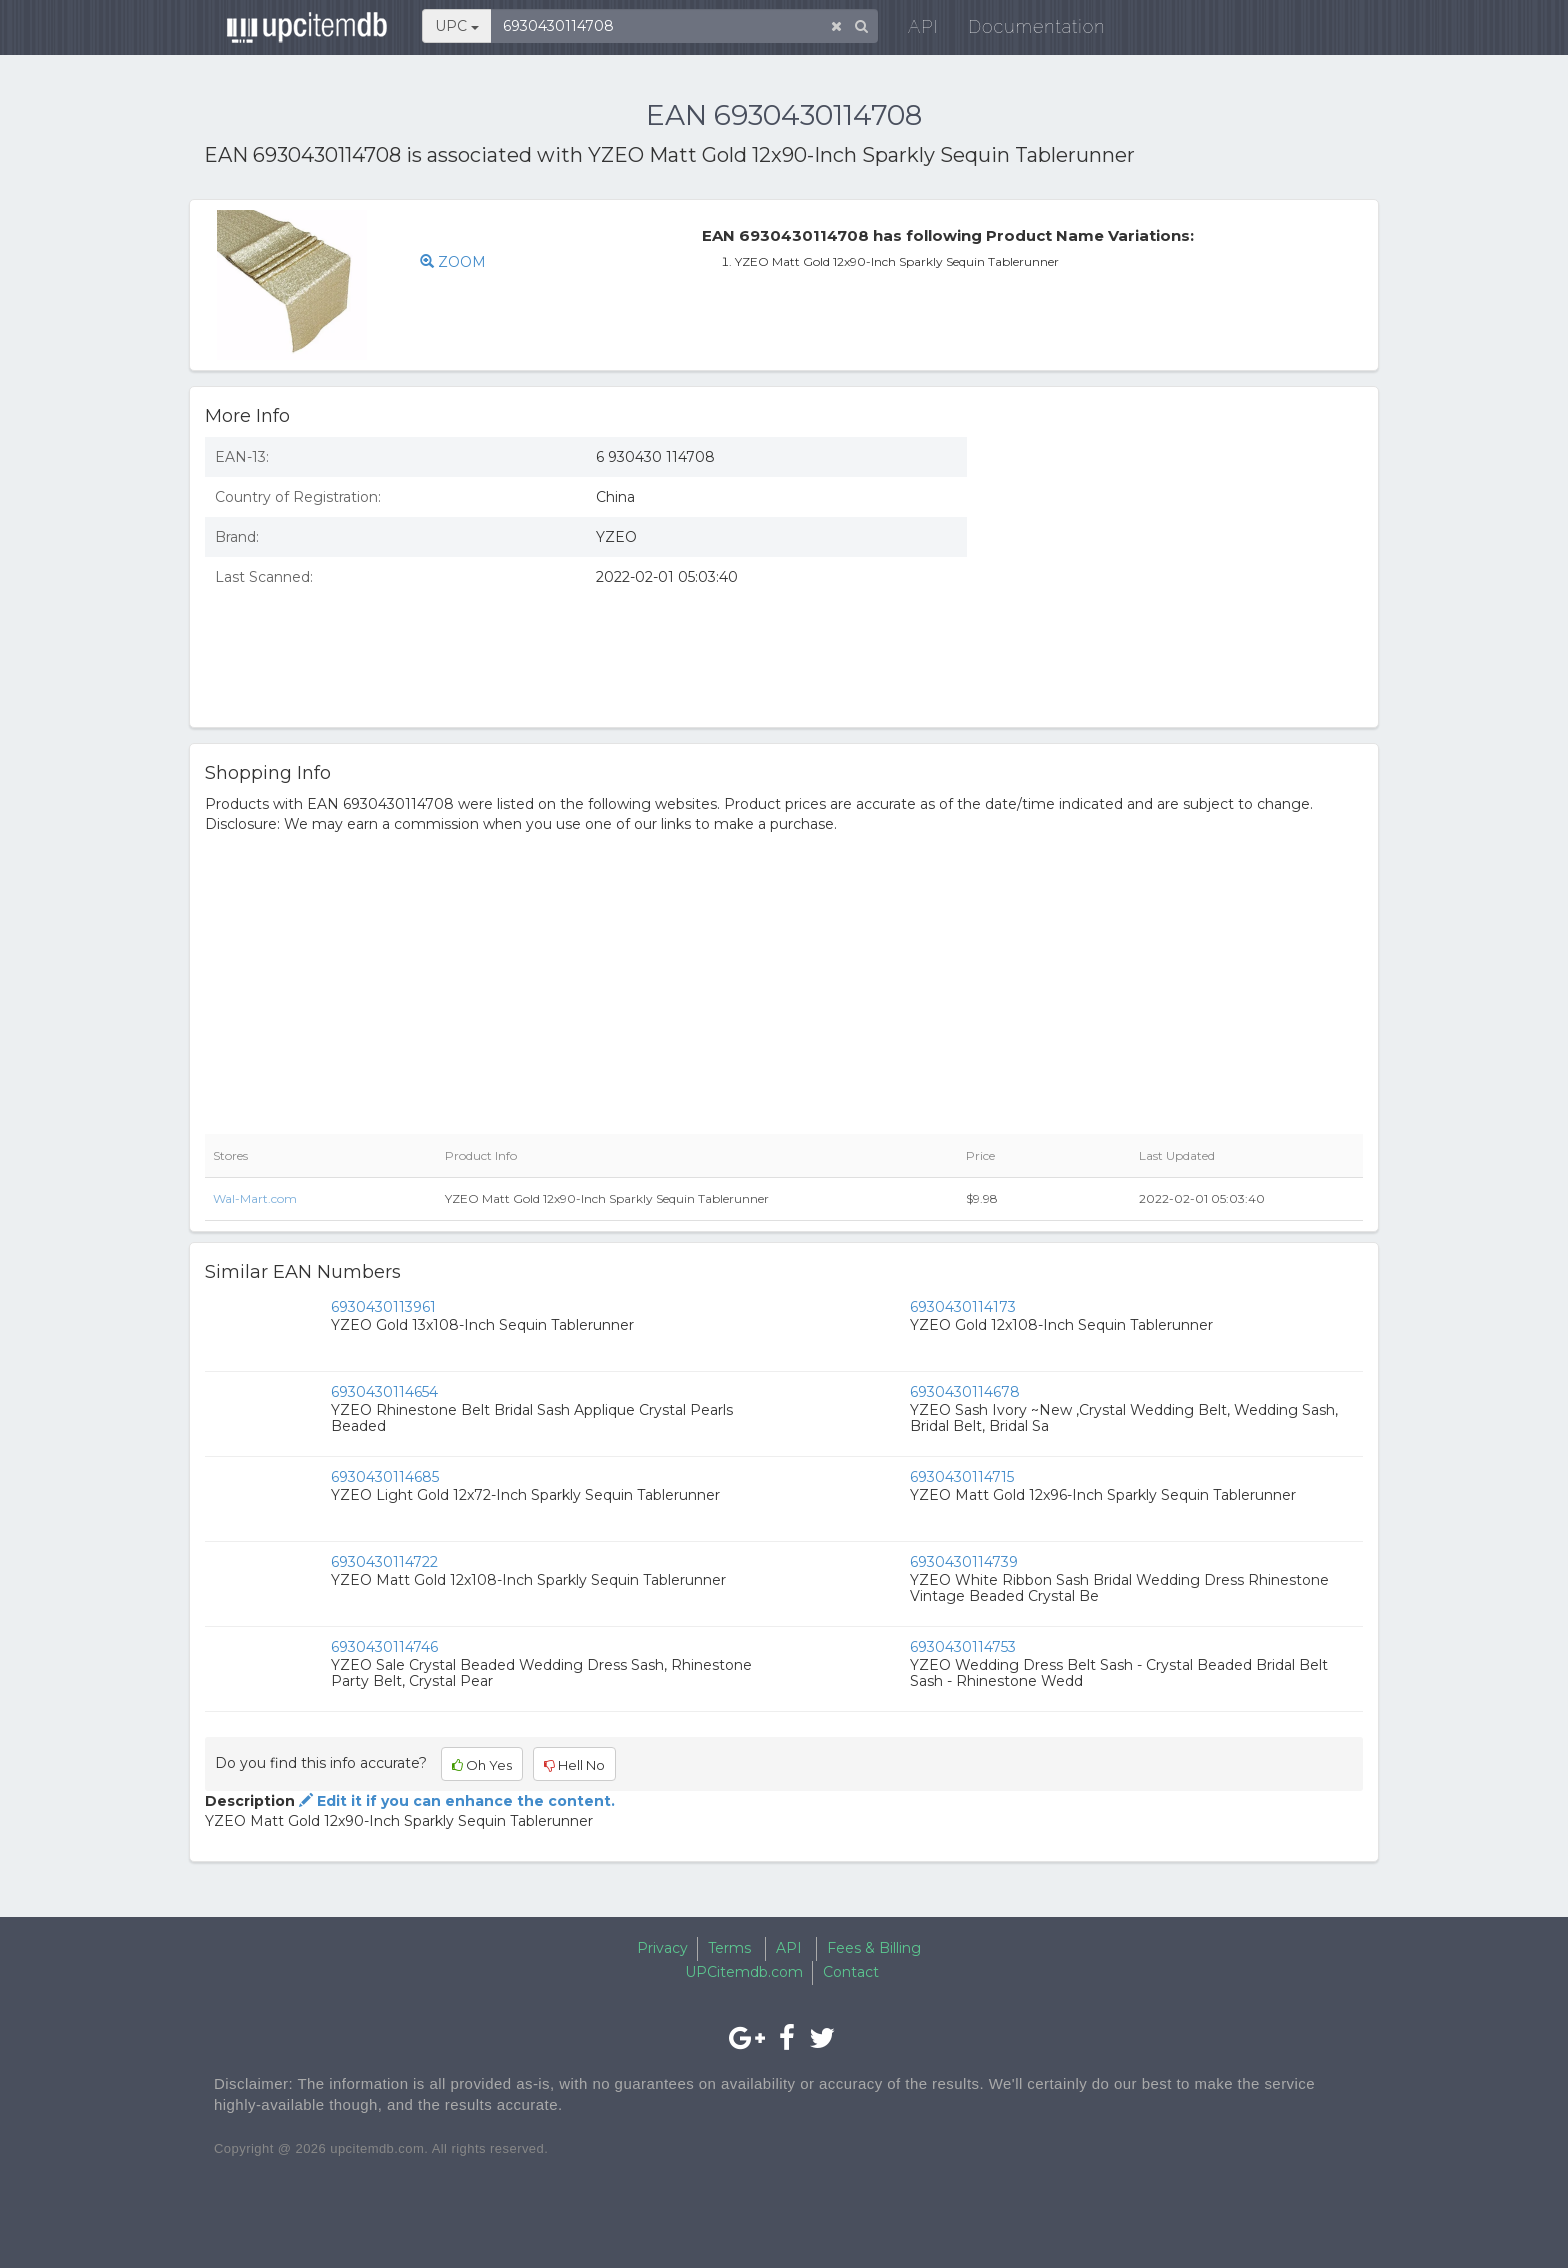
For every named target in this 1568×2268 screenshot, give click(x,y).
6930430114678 (965, 1392)
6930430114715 (962, 1477)
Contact (851, 1972)
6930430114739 (964, 1562)
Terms (729, 1948)
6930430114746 (384, 1647)
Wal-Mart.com (255, 1198)
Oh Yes (482, 1765)
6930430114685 (385, 1477)
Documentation (1028, 29)
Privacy (662, 1948)
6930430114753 (963, 1647)
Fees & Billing (874, 1948)
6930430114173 (963, 1307)
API (915, 29)
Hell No (574, 1765)
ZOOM (453, 262)
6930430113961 (383, 1307)
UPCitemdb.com (744, 1972)
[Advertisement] (1180, 567)
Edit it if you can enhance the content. (455, 1801)
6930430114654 (384, 1392)
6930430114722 (384, 1562)
